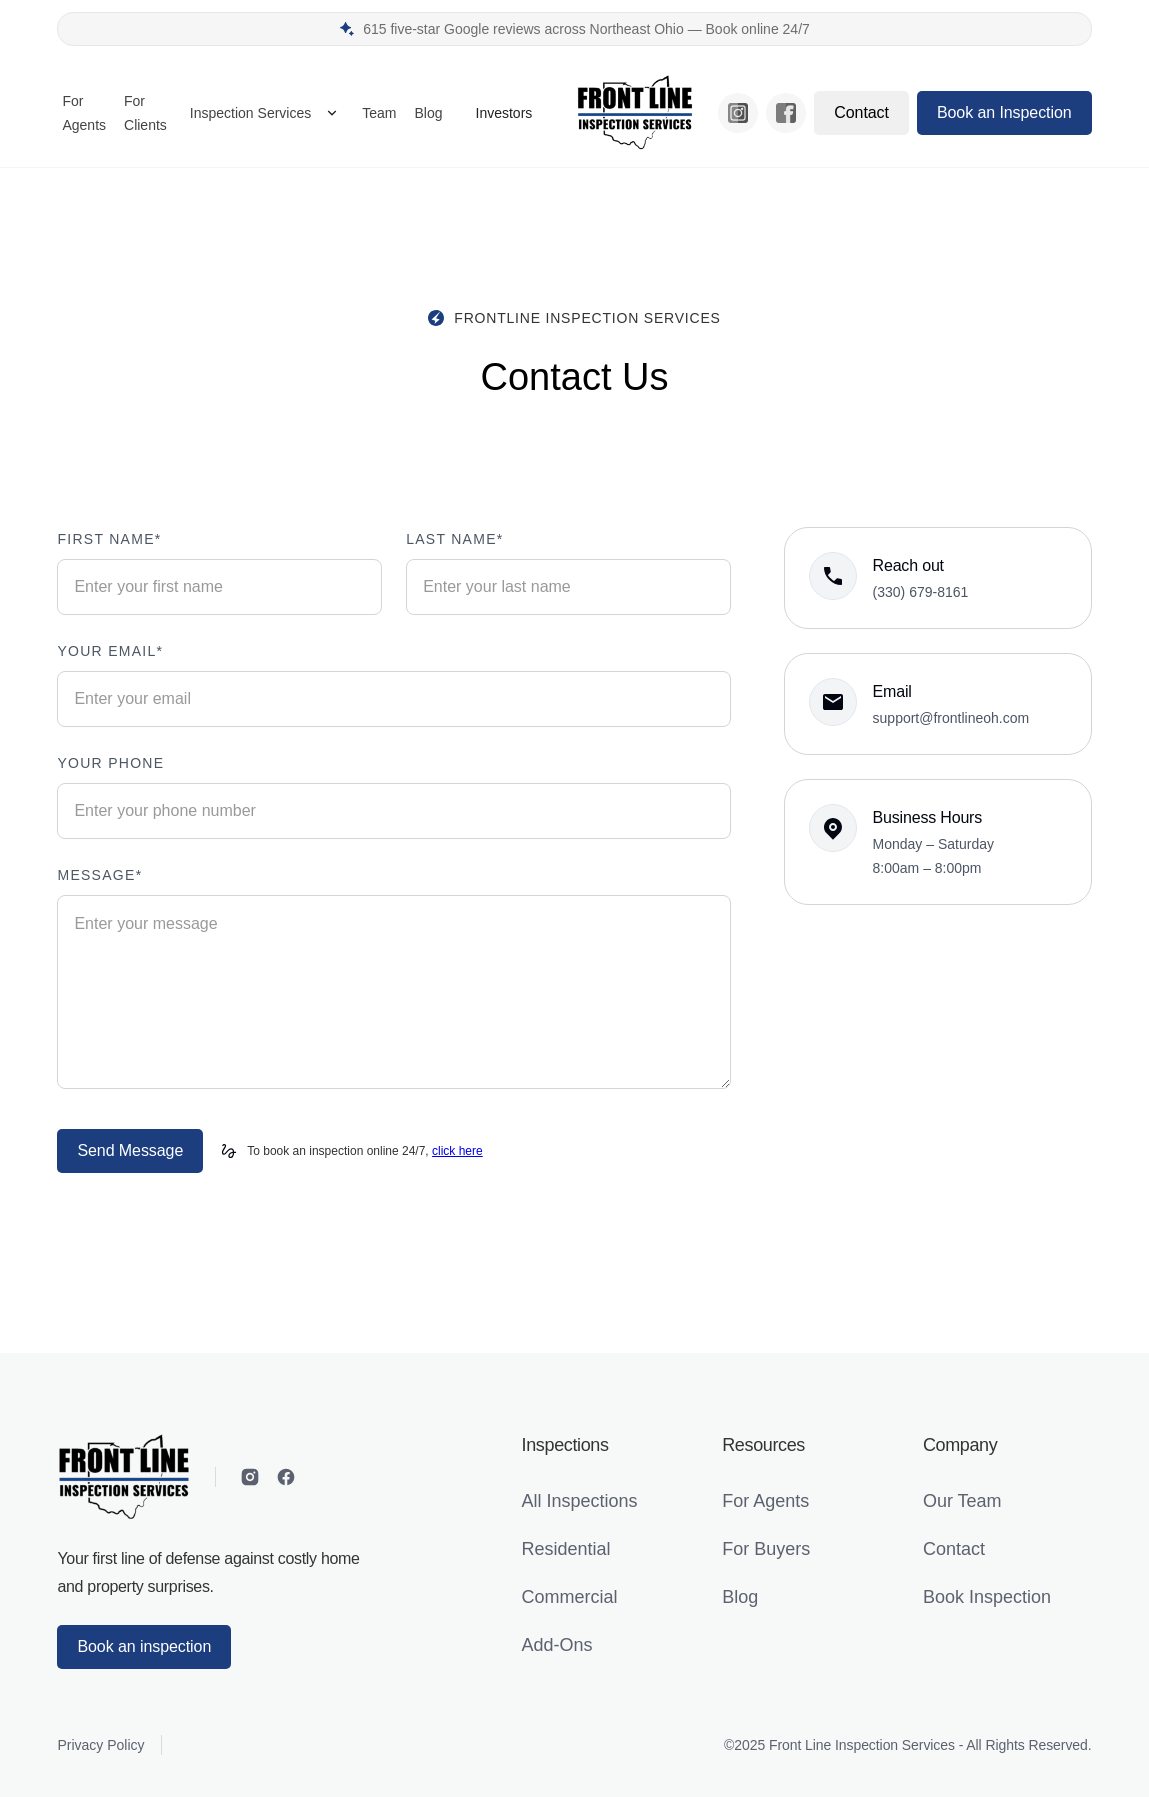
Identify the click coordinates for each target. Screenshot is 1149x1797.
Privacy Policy (100, 1745)
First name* (109, 539)
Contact (861, 112)
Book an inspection (144, 1646)
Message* (99, 875)
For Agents (84, 113)
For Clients (145, 113)
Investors (504, 113)
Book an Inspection (1004, 112)
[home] (635, 112)
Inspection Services (250, 113)
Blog (428, 113)
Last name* (454, 539)
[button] (264, 113)
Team (379, 113)
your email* (110, 651)
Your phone (110, 763)
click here (457, 1151)
